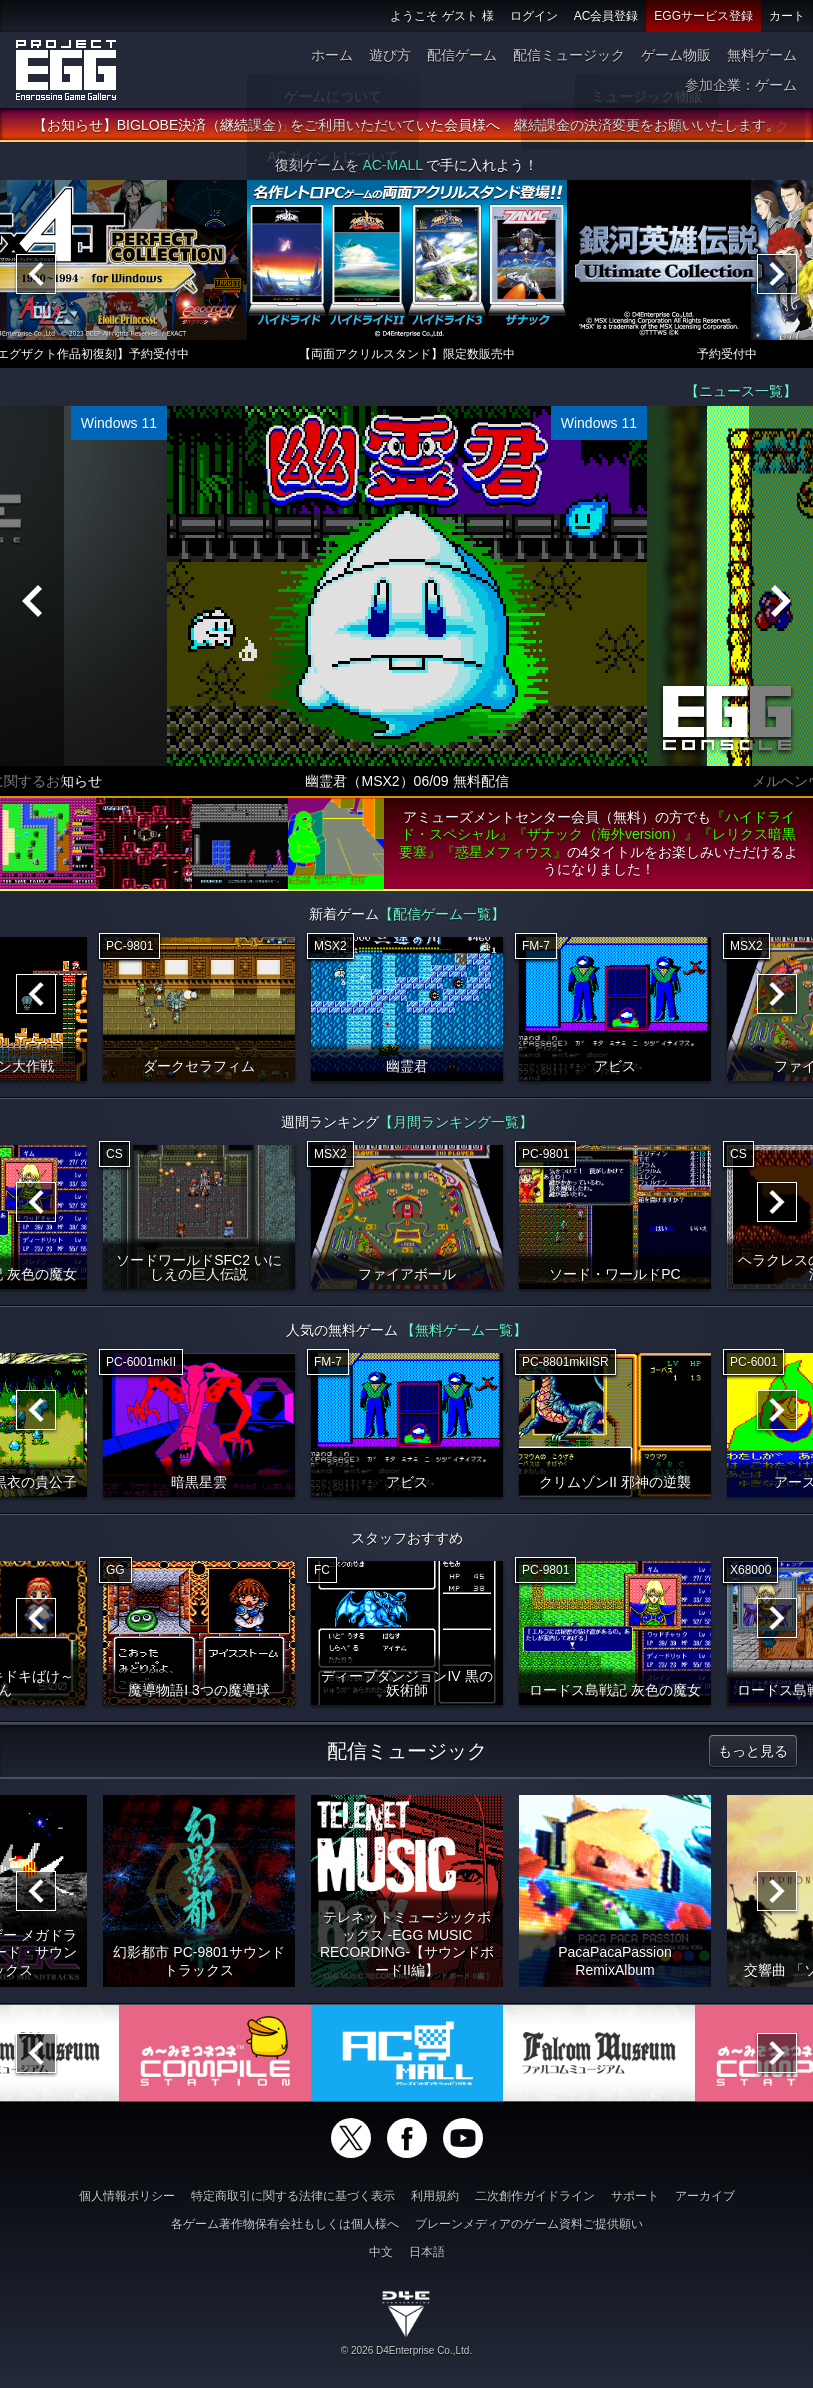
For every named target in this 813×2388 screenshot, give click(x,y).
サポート (635, 2196)
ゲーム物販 (676, 55)
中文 (381, 2252)
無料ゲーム (762, 55)
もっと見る (753, 1756)
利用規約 (435, 2196)
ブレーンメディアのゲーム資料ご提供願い (529, 2224)
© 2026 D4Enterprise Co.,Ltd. (406, 2350)
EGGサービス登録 (703, 16)
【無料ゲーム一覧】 (464, 1335)
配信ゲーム (462, 55)
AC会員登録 (606, 16)
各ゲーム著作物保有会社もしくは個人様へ (285, 2224)
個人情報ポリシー (127, 2196)
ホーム (332, 55)
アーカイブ (705, 2196)
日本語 (427, 2252)
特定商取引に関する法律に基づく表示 (293, 2196)
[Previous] (36, 279)
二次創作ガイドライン (535, 2196)
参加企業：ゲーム (741, 85)
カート (787, 16)
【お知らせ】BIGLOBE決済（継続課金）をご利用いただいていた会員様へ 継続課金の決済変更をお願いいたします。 (406, 130)
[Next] (777, 279)
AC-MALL (392, 170)
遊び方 (390, 55)
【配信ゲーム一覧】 (442, 919)
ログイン (534, 16)
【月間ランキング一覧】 (456, 1127)
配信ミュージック (569, 55)
